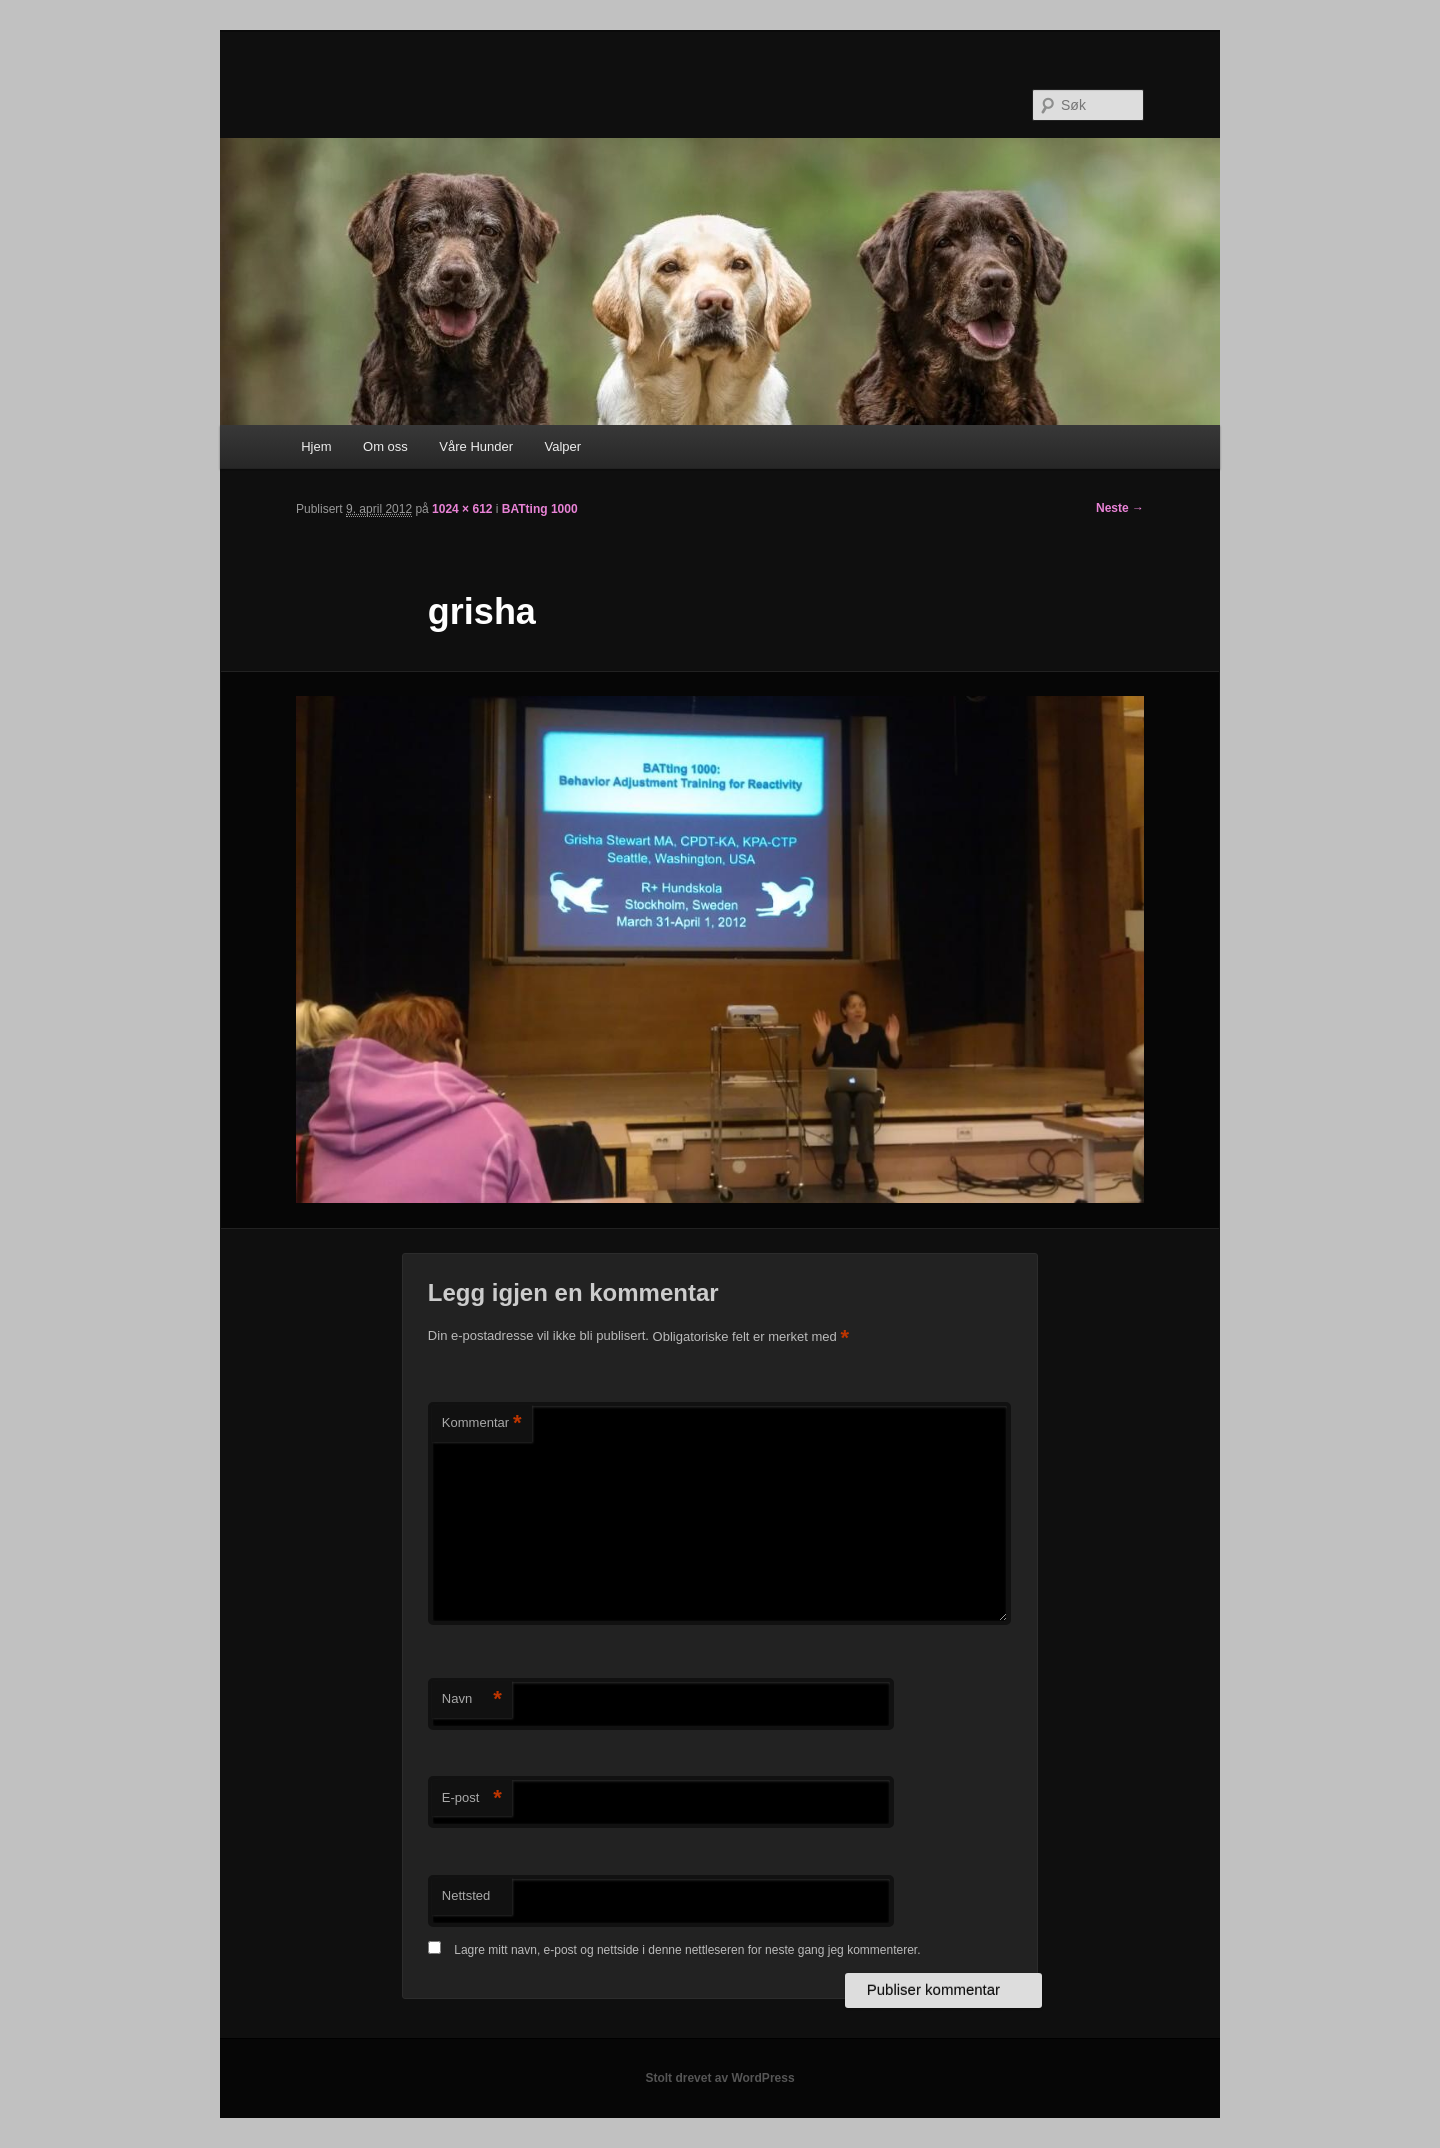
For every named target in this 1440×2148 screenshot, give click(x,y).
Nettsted (466, 1895)
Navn (472, 1699)
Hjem (316, 446)
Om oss (385, 446)
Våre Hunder (476, 446)
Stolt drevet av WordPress (719, 2078)
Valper (563, 446)
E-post (472, 1798)
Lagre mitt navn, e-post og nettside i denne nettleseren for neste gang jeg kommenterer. (687, 1950)
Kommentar (482, 1423)
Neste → (1120, 508)
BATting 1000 (540, 509)
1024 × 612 (462, 509)
